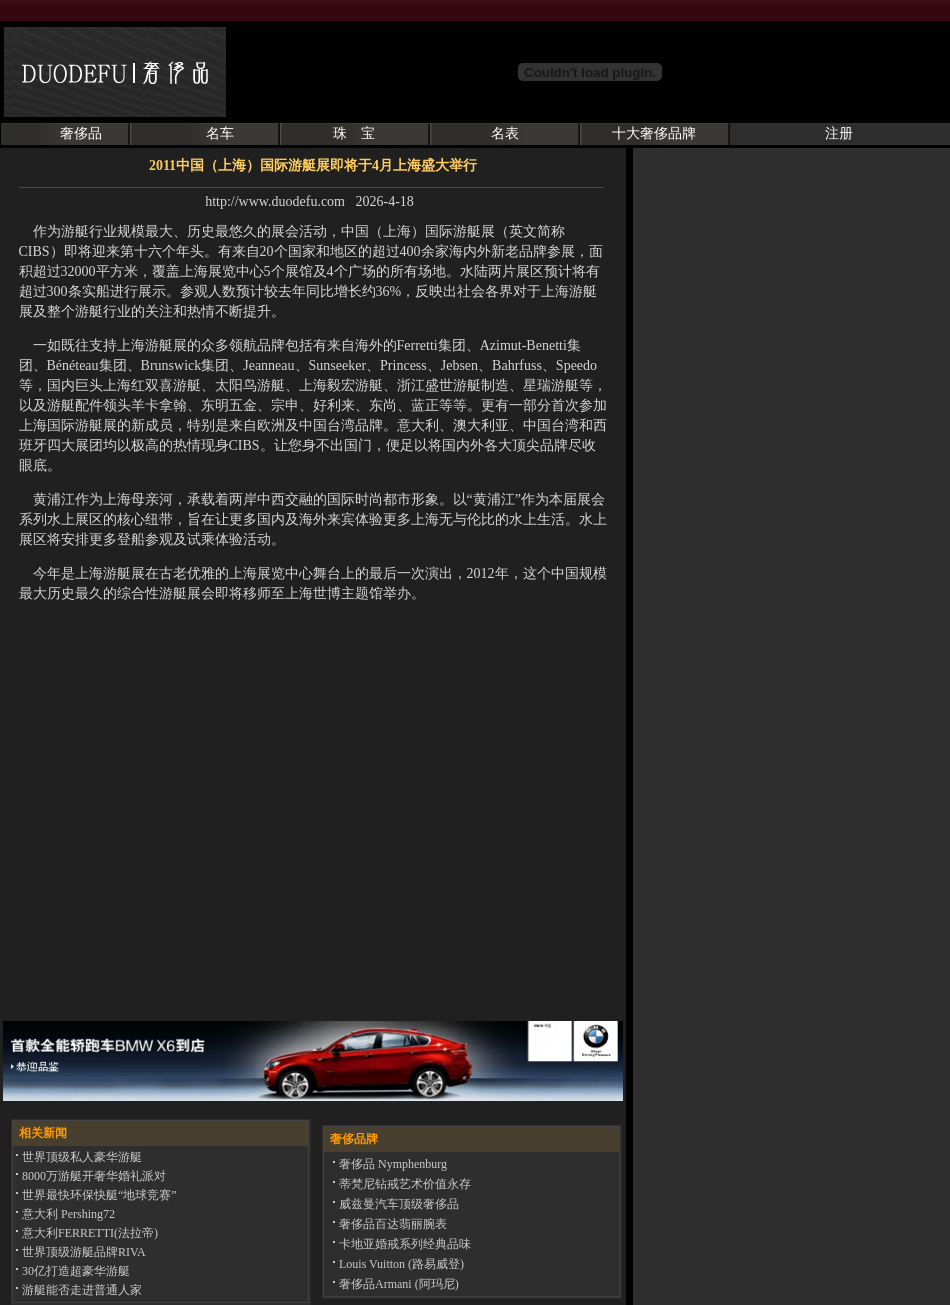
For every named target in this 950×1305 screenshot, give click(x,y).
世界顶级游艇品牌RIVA (82, 1252)
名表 (505, 133)
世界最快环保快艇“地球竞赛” (98, 1195)
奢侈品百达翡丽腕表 (391, 1224)
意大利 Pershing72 (67, 1214)
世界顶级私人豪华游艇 (80, 1157)
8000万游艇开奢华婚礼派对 (92, 1176)
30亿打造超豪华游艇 (74, 1271)
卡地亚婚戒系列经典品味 (403, 1244)
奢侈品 (81, 133)
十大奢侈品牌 (654, 133)
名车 (220, 133)
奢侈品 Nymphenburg (391, 1164)
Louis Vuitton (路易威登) (400, 1264)
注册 (839, 133)
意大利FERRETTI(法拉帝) (88, 1233)
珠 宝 (354, 133)
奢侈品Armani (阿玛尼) (397, 1284)
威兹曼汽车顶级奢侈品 (397, 1204)
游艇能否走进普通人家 (80, 1290)
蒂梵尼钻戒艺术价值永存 (403, 1184)
